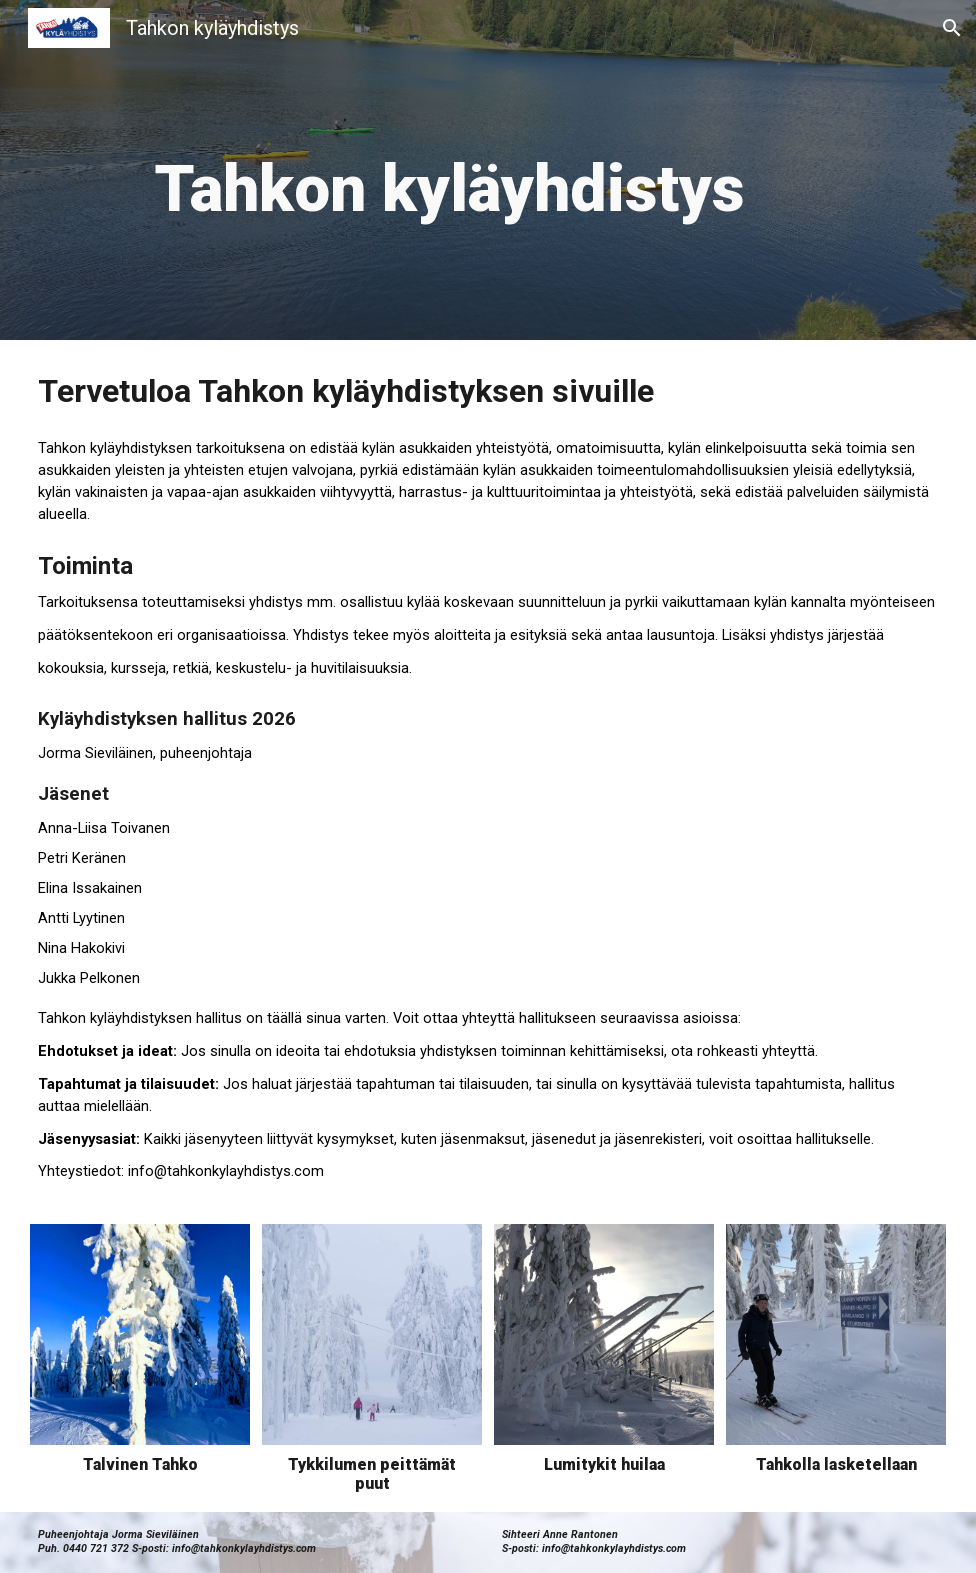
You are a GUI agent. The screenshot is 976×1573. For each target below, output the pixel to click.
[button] (952, 28)
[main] (449, 169)
